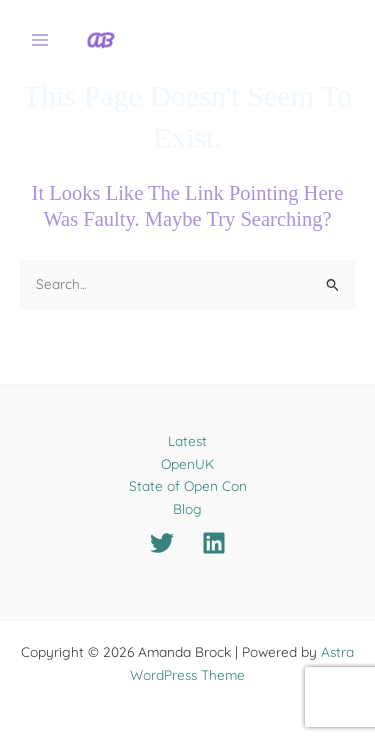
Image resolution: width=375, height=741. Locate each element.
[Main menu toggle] (40, 40)
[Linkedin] (214, 543)
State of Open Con (188, 485)
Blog (187, 508)
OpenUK (187, 463)
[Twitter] (162, 543)
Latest (187, 440)
